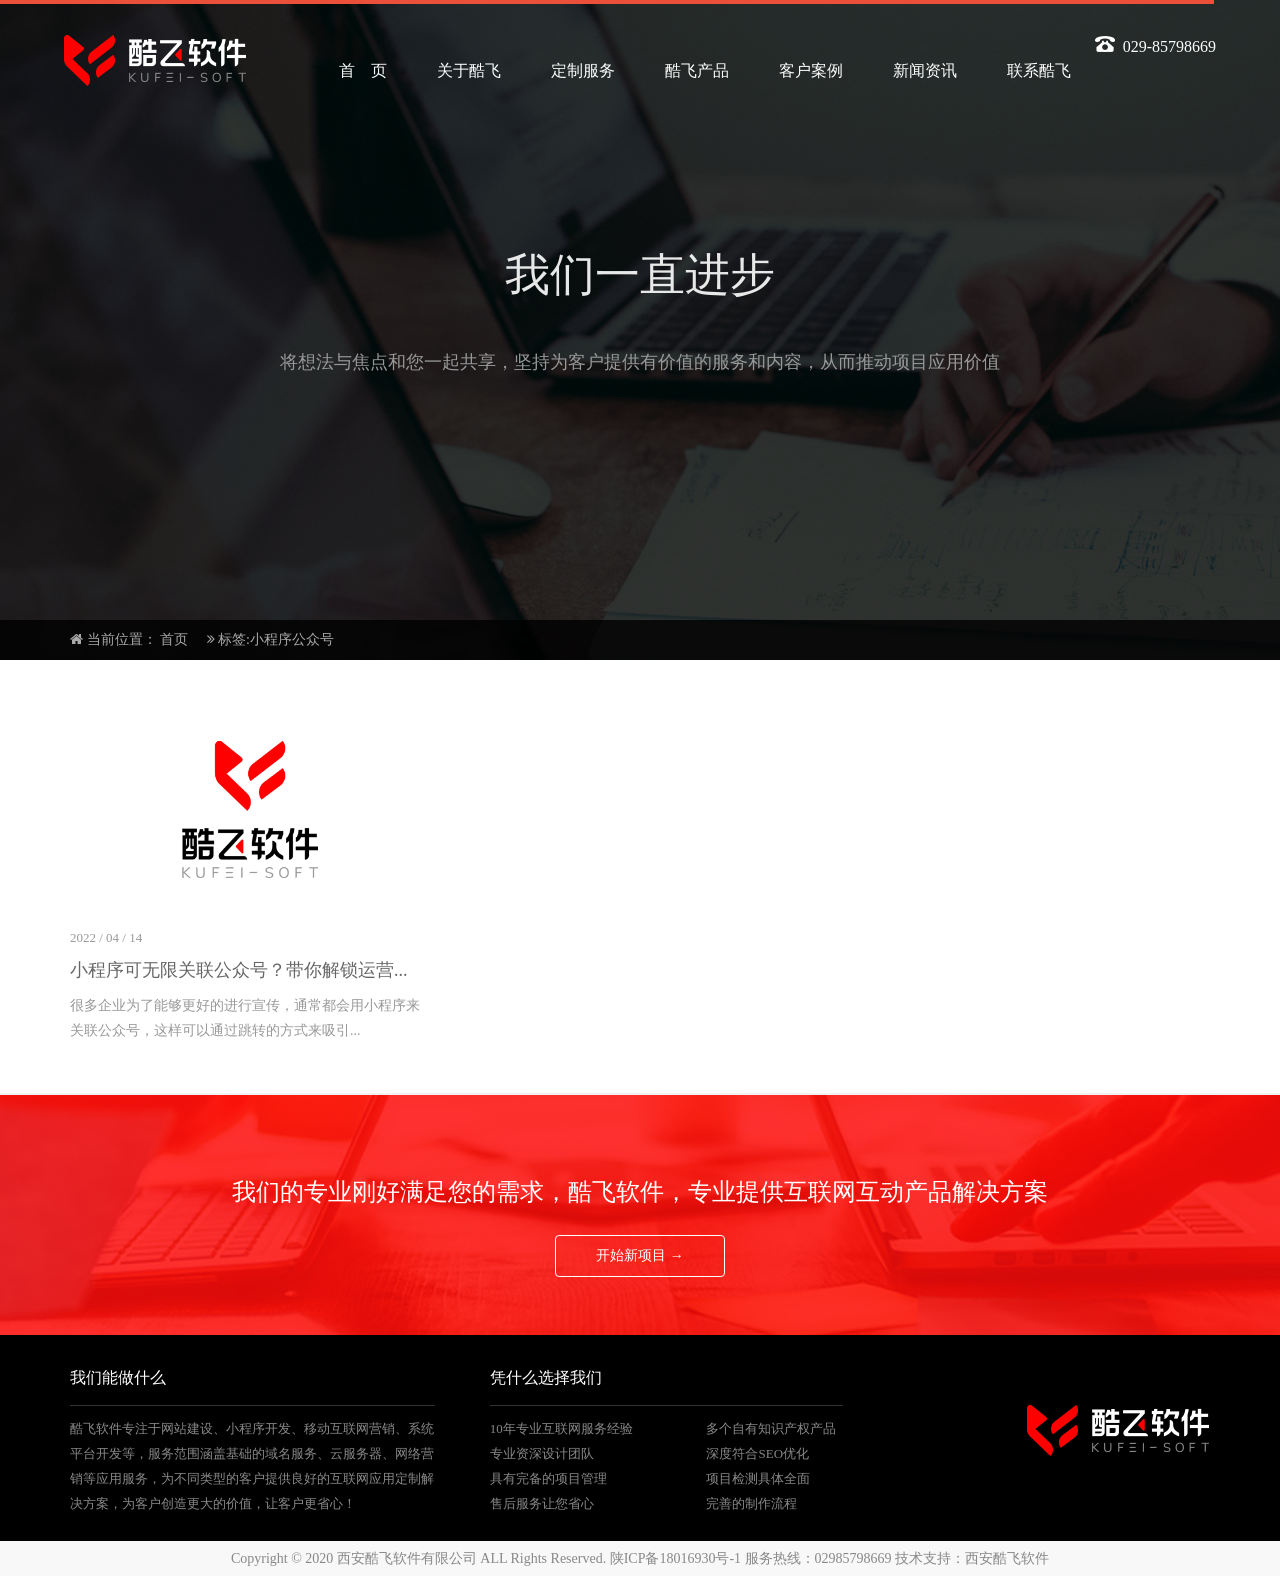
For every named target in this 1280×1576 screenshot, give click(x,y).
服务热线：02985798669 (818, 1558)
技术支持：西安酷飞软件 (972, 1558)
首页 (174, 639)
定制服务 (583, 70)
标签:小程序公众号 (276, 639)
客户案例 (811, 70)
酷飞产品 (697, 70)
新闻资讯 (925, 70)
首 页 (363, 70)
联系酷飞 (1039, 70)
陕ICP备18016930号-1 (675, 1558)
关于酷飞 (469, 70)
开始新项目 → (640, 1255)
